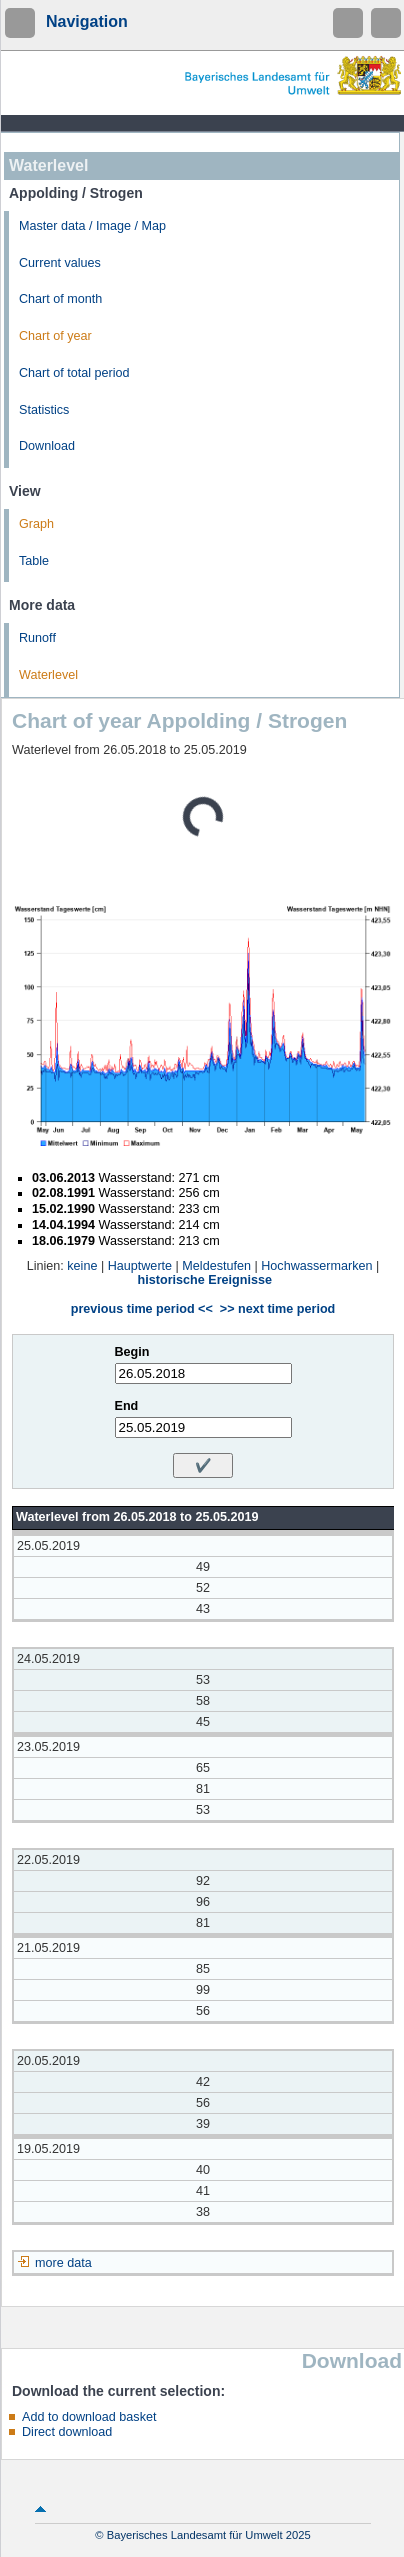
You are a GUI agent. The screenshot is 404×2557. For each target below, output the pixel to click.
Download (47, 446)
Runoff (37, 638)
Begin (132, 1352)
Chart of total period (74, 373)
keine (82, 1266)
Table (34, 561)
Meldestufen (216, 1266)
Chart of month (60, 299)
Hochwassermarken (316, 1266)
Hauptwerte (140, 1266)
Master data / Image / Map (92, 226)
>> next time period (277, 1309)
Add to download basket (89, 2417)
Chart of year (55, 336)
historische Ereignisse (205, 1280)
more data (63, 2263)
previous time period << (142, 1309)
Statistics (44, 410)
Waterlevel (48, 675)
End (127, 1406)
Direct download (67, 2432)
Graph (36, 524)
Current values (60, 263)
